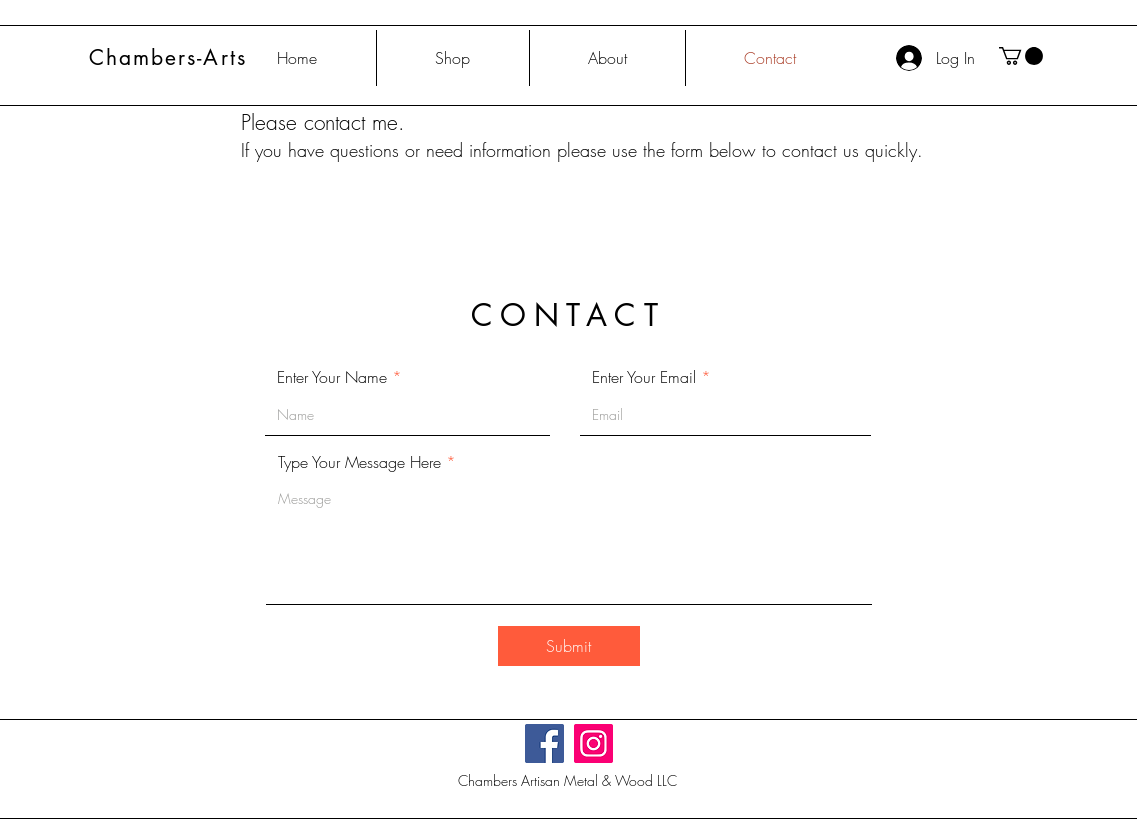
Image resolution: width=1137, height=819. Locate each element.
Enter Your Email (644, 377)
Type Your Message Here (359, 462)
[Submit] (569, 646)
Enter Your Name (332, 377)
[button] (1021, 56)
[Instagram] (593, 743)
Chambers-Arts (168, 57)
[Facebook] (544, 743)
